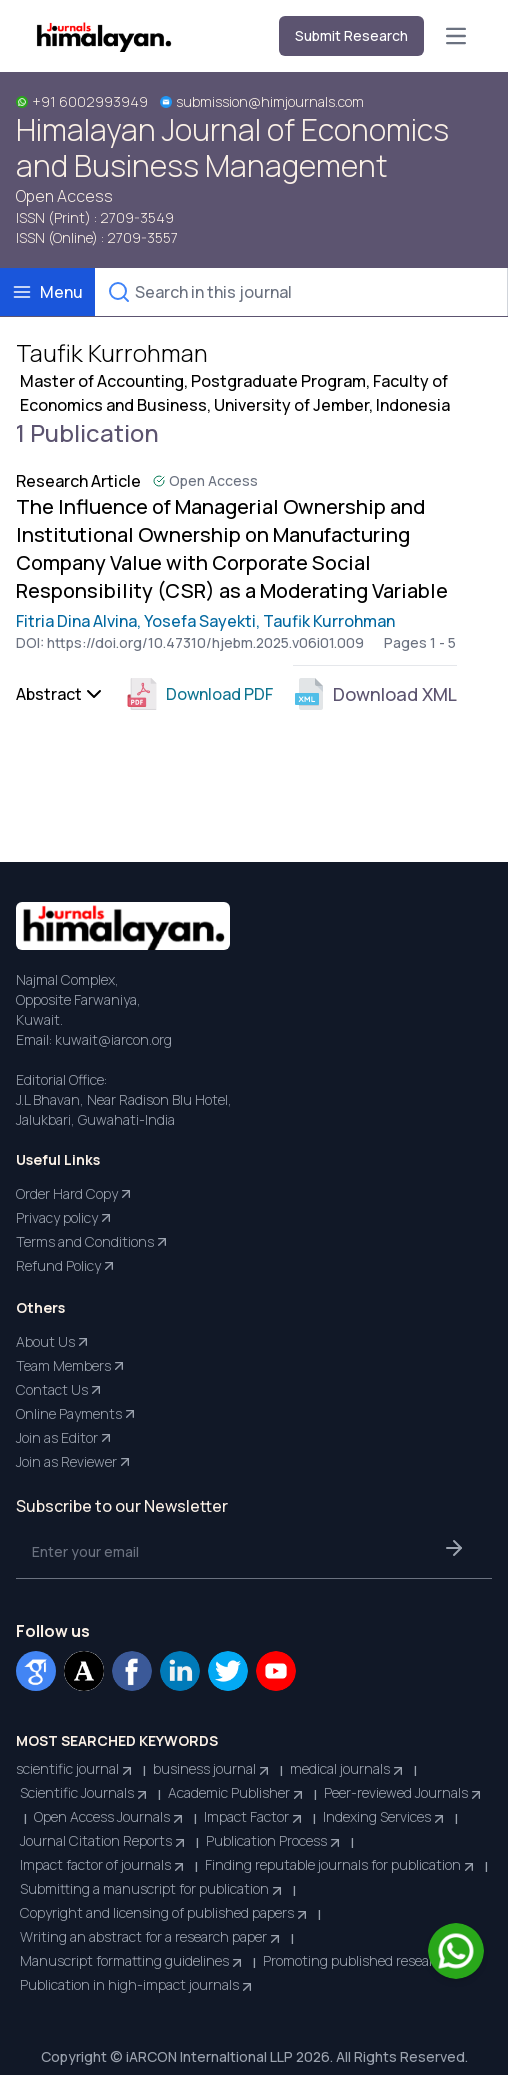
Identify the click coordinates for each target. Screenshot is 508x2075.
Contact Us (60, 1390)
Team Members (71, 1366)
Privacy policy (65, 1218)
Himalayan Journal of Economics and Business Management (232, 148)
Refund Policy (66, 1266)
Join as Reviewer (74, 1462)
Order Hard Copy (75, 1194)
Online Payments (77, 1414)
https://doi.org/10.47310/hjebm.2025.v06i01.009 (205, 642)
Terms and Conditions (93, 1242)
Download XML (375, 694)
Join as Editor (65, 1438)
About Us (53, 1342)
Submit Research (351, 35)
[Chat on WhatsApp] (456, 1951)
